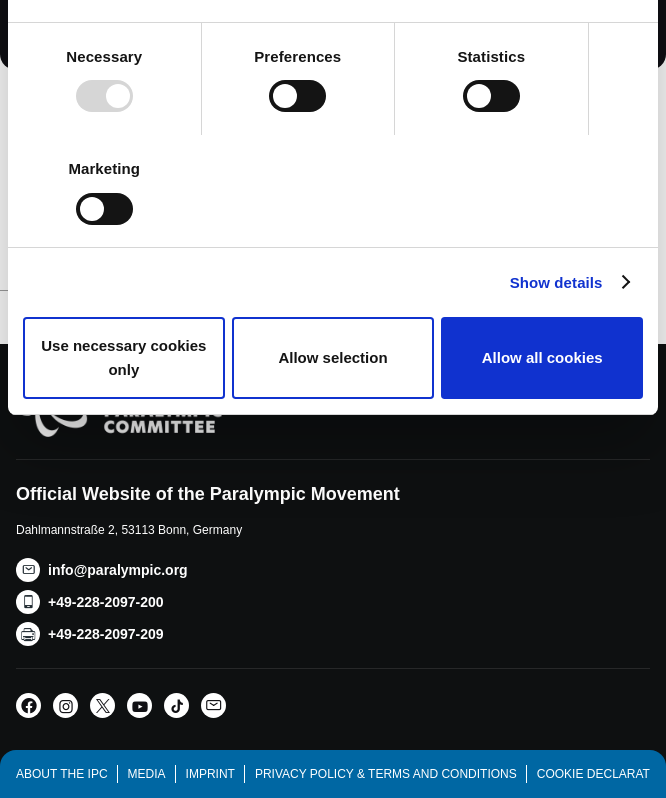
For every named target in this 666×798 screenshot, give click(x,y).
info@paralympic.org (118, 570)
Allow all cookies (542, 357)
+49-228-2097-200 (106, 602)
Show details (556, 282)
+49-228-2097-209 (106, 634)
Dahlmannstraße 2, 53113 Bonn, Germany (129, 530)
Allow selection (332, 357)
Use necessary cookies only (123, 357)
